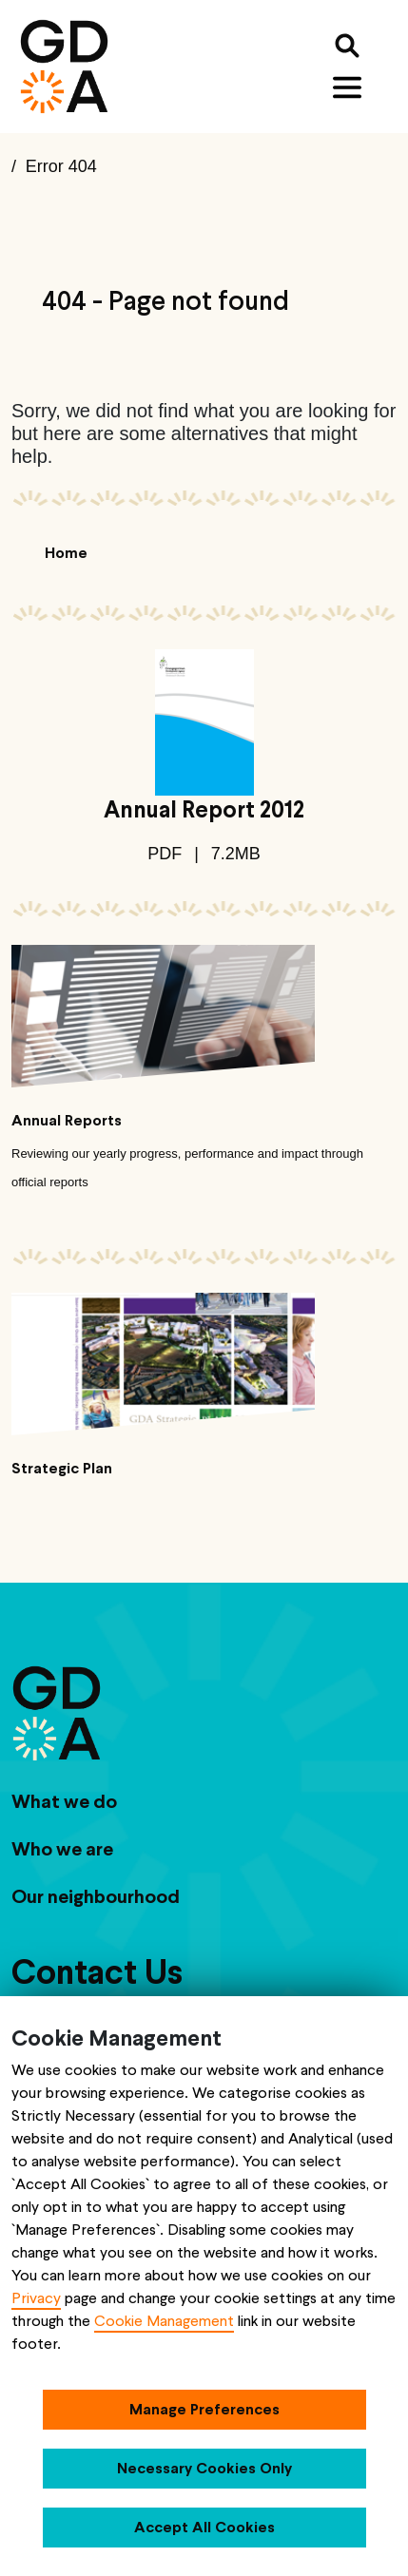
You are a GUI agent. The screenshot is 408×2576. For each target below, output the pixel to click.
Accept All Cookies (204, 2527)
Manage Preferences (204, 2409)
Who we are (62, 1849)
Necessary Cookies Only (204, 2468)
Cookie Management (164, 2321)
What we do (64, 1801)
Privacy (36, 2298)
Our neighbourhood (95, 1896)
